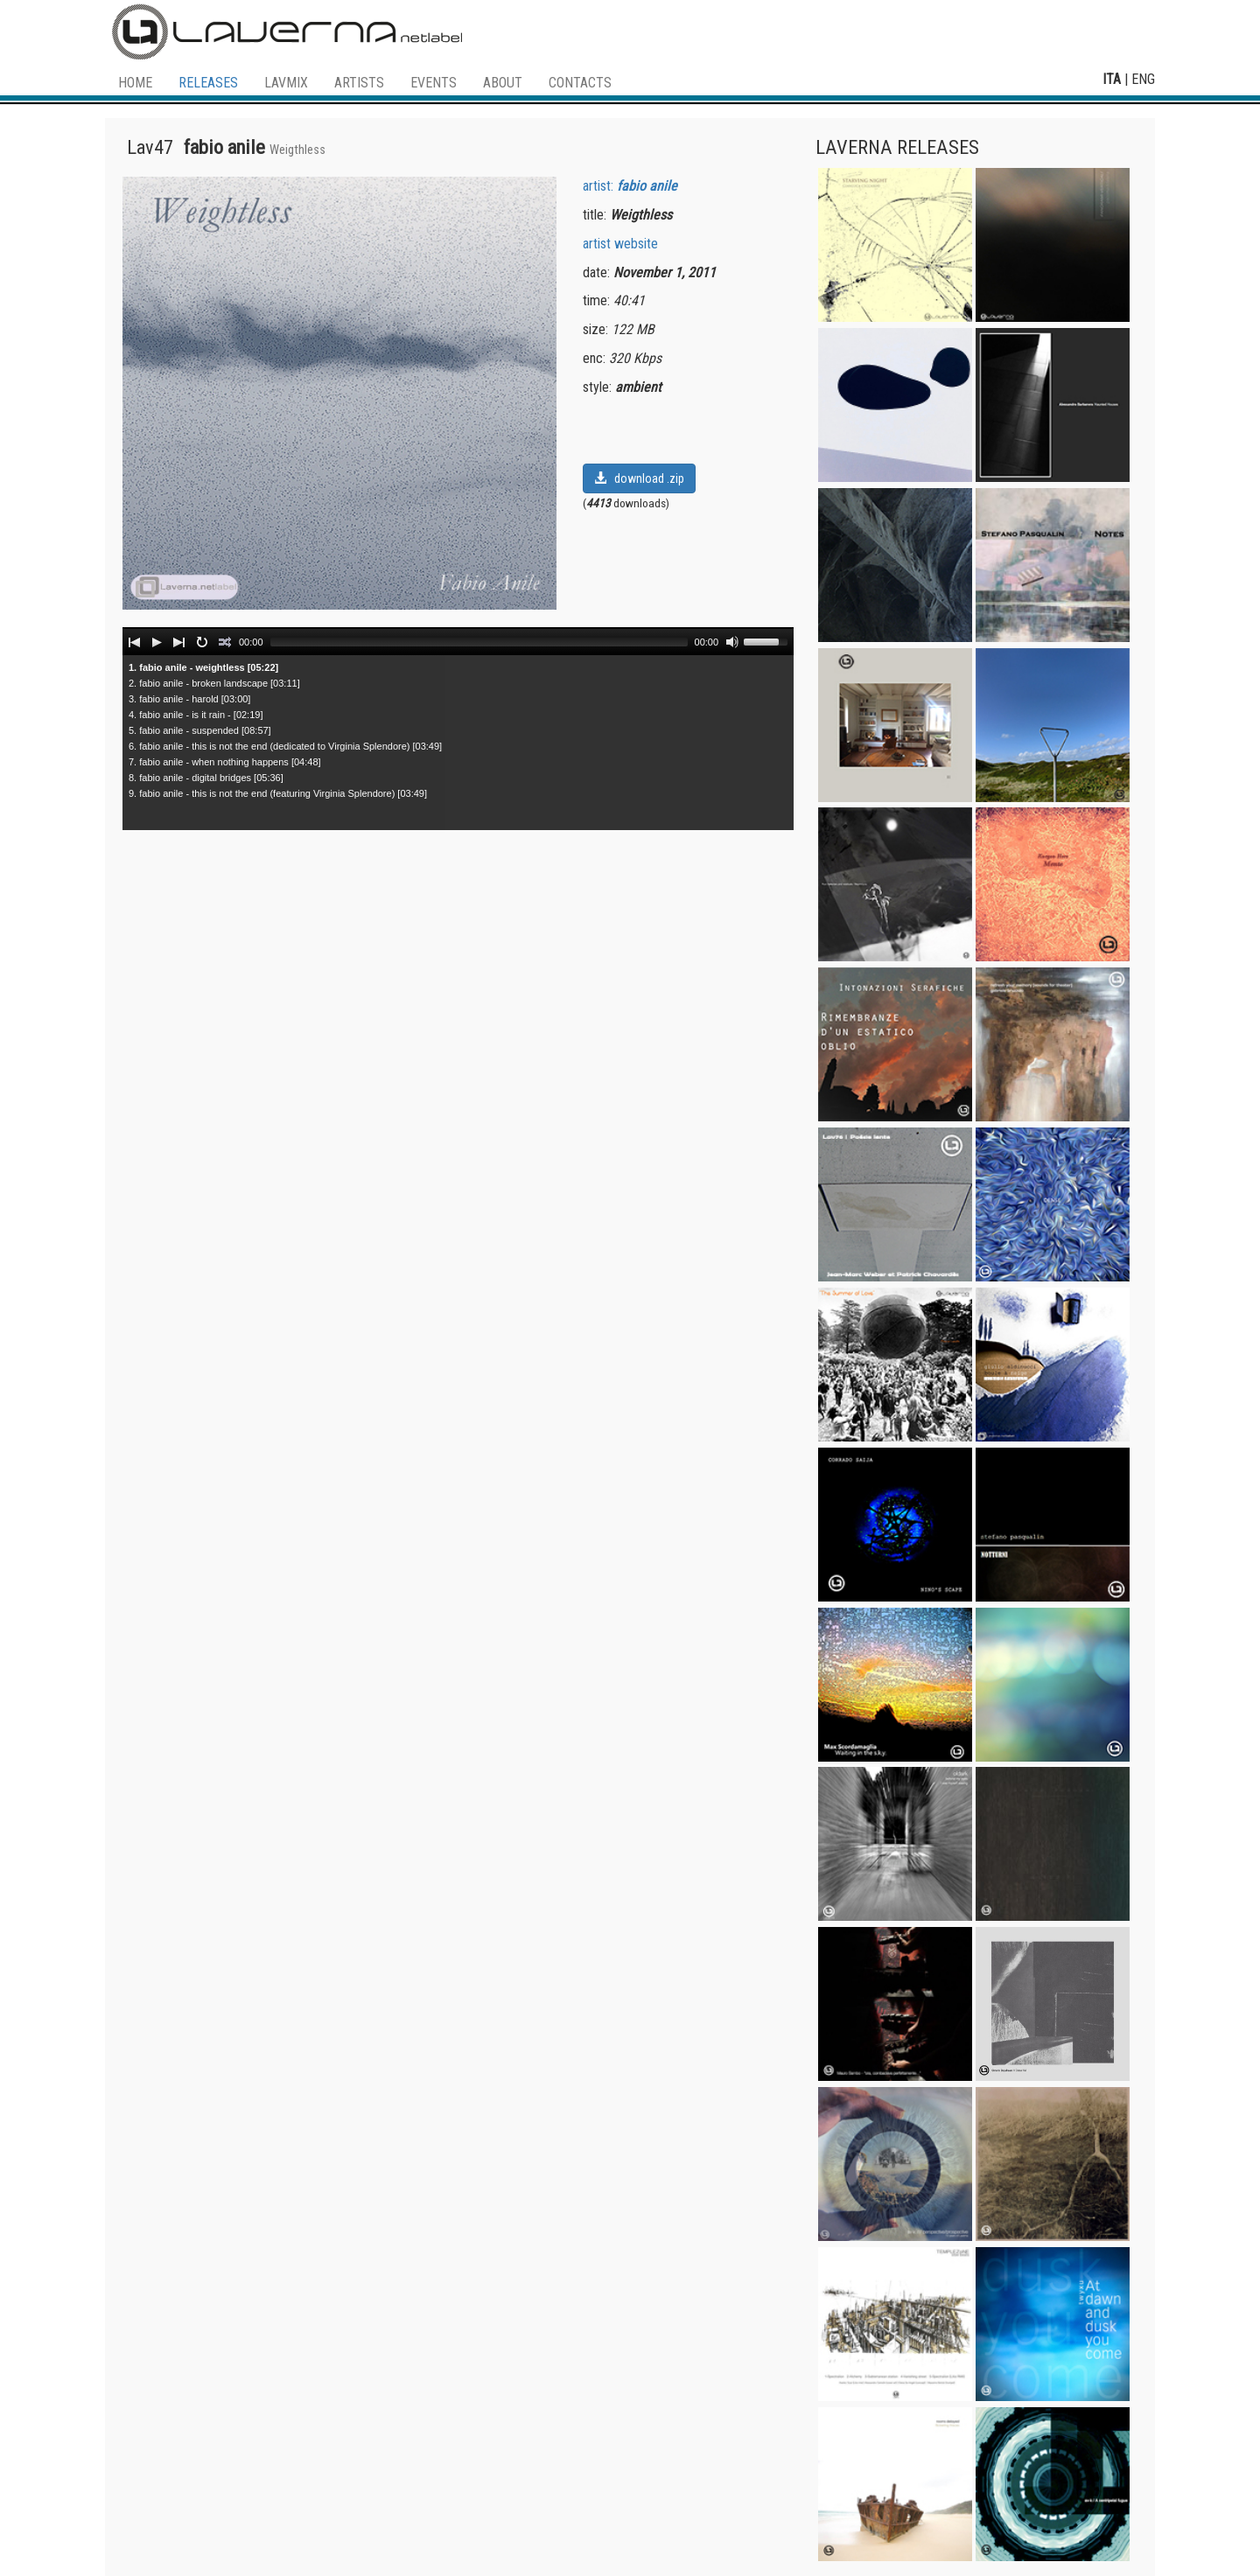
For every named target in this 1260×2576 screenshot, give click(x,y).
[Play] (157, 642)
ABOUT (502, 82)
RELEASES (208, 82)
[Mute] (732, 642)
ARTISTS (359, 82)
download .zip (639, 478)
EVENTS (433, 82)
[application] (458, 641)
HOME (135, 82)
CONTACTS (580, 82)
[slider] (479, 642)
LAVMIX (286, 82)
